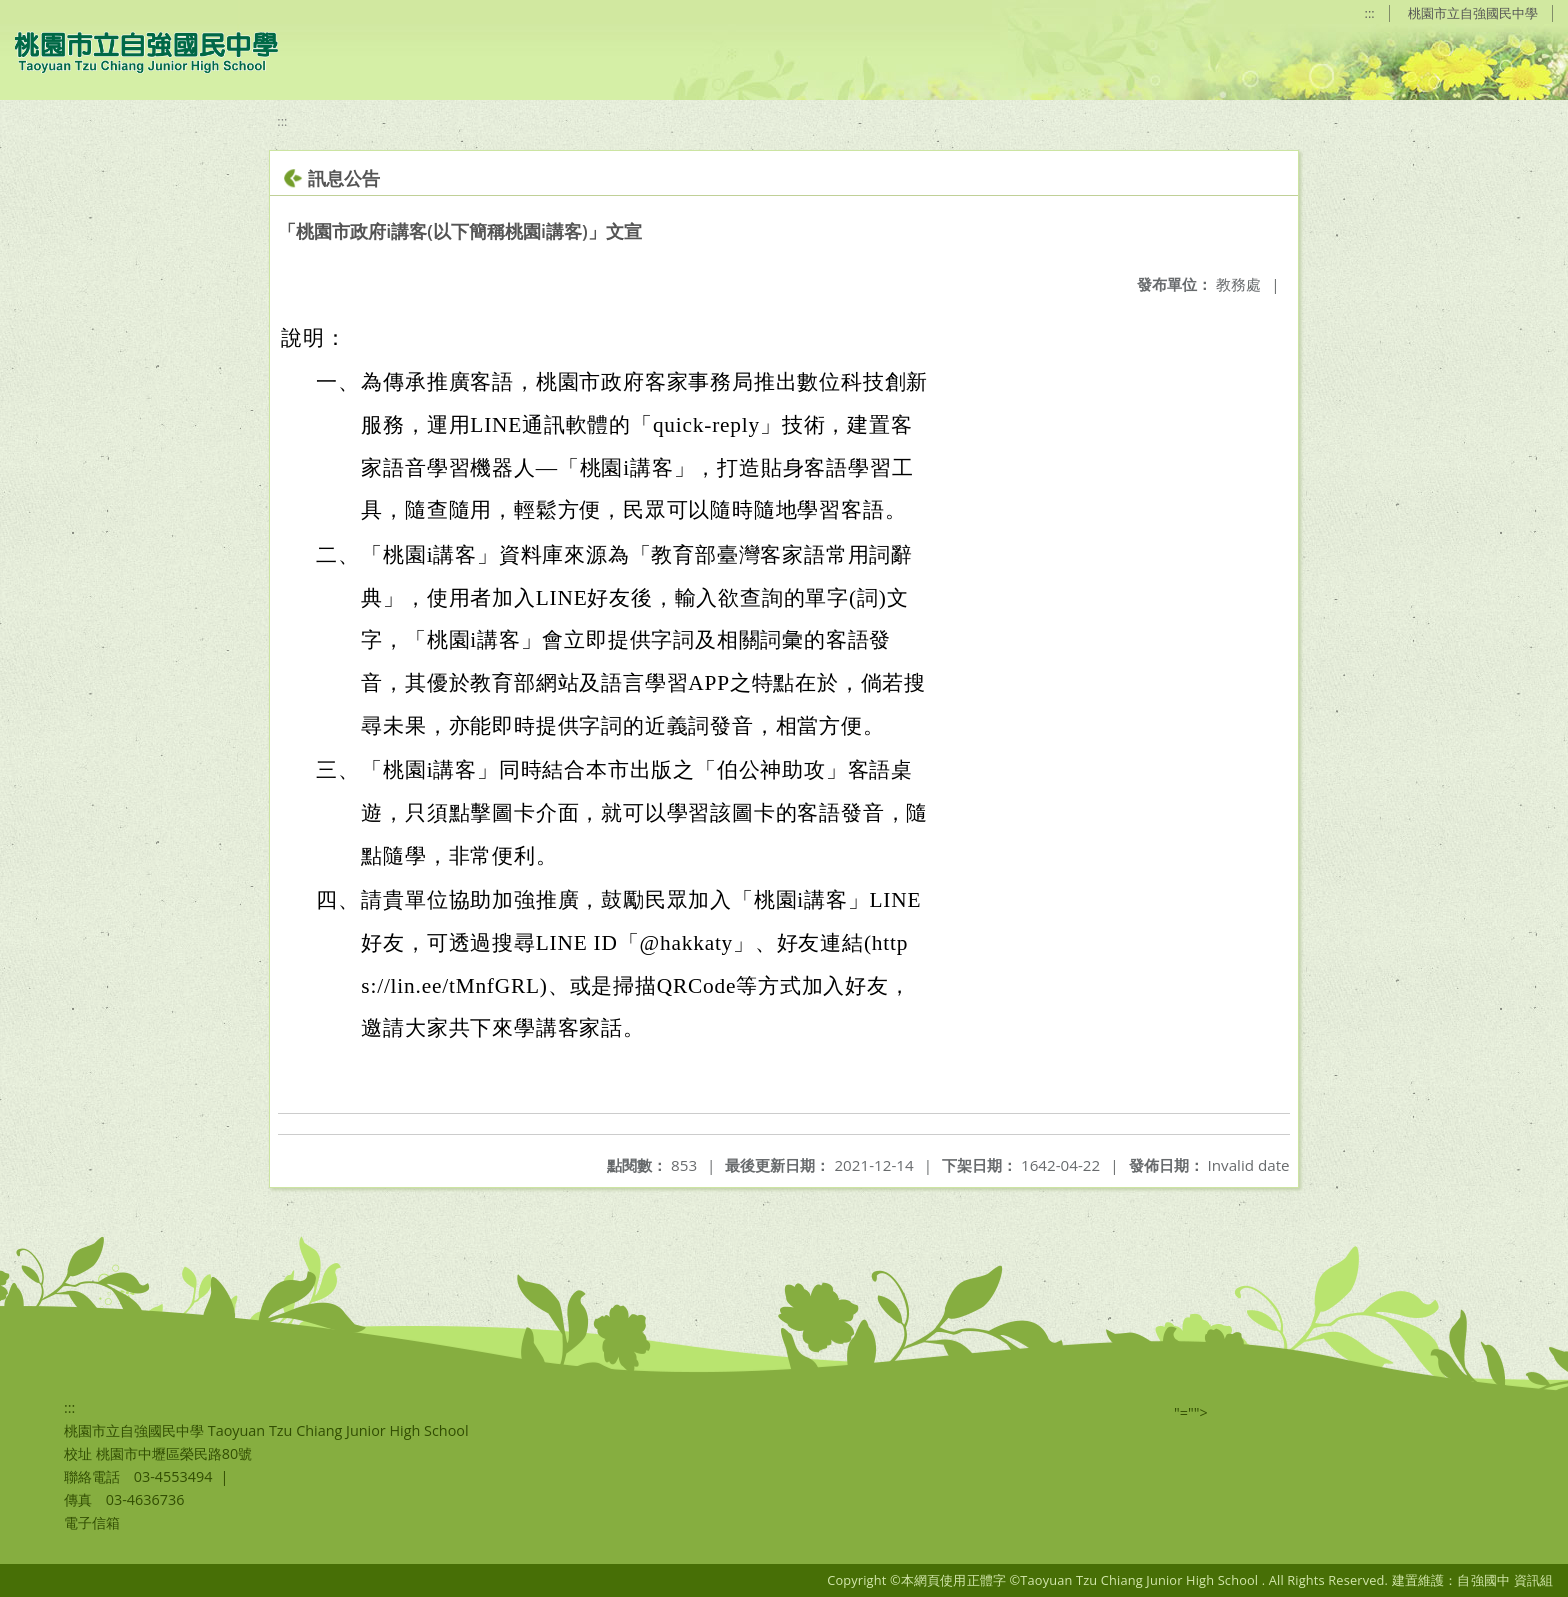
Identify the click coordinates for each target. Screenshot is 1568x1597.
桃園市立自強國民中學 (1473, 13)
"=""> (1191, 1412)
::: (1370, 13)
